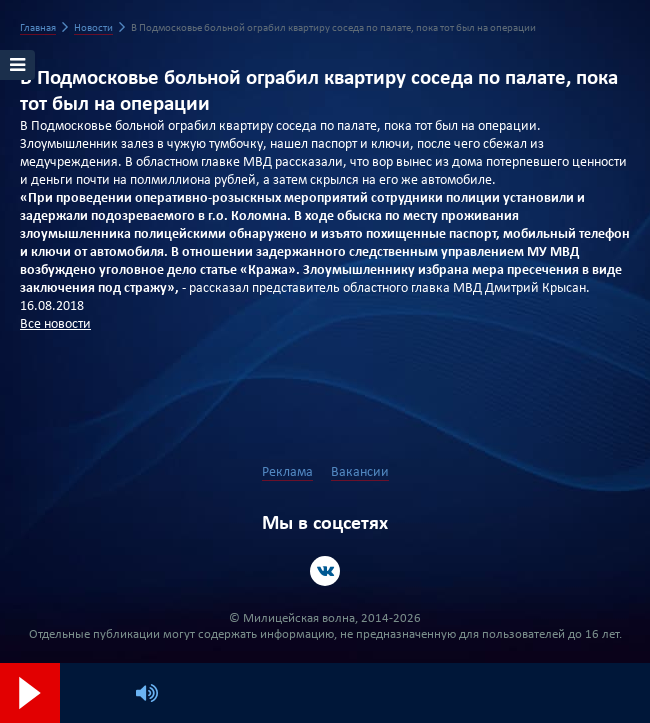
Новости (93, 28)
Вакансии (360, 472)
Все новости (55, 324)
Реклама (287, 472)
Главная (38, 28)
